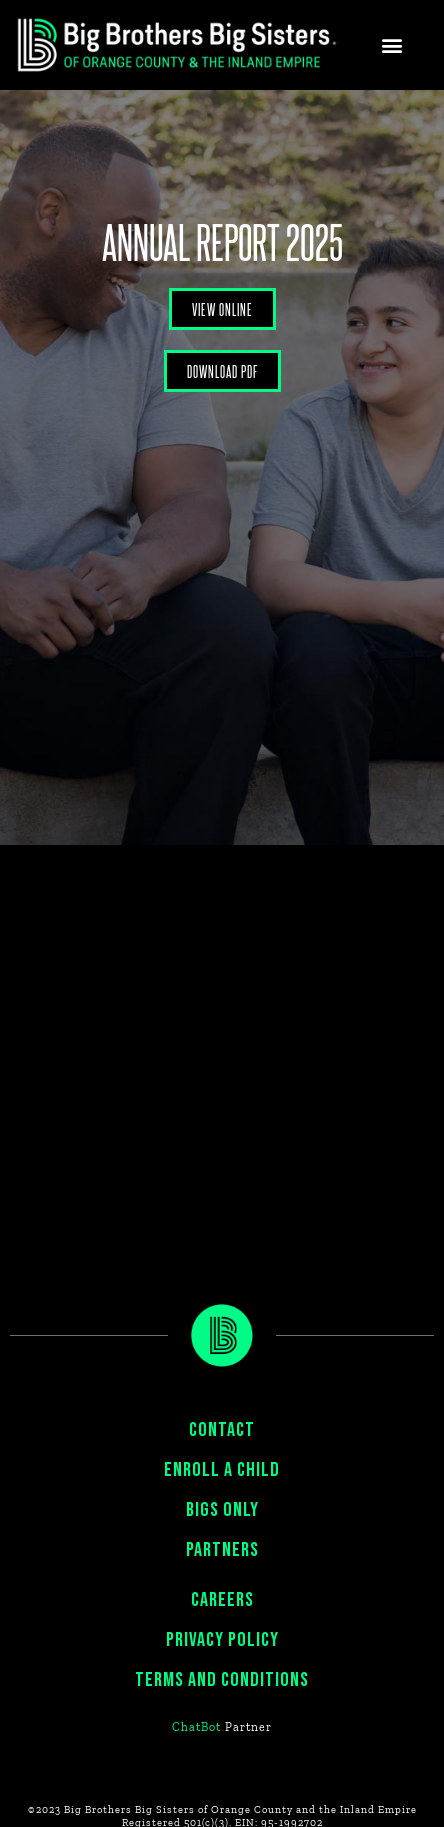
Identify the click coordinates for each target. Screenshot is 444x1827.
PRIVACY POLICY (222, 1640)
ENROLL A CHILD (222, 1470)
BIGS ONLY (222, 1510)
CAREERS (222, 1600)
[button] (392, 45)
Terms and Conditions (222, 1680)
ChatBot (196, 1727)
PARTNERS (222, 1550)
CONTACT (222, 1430)
